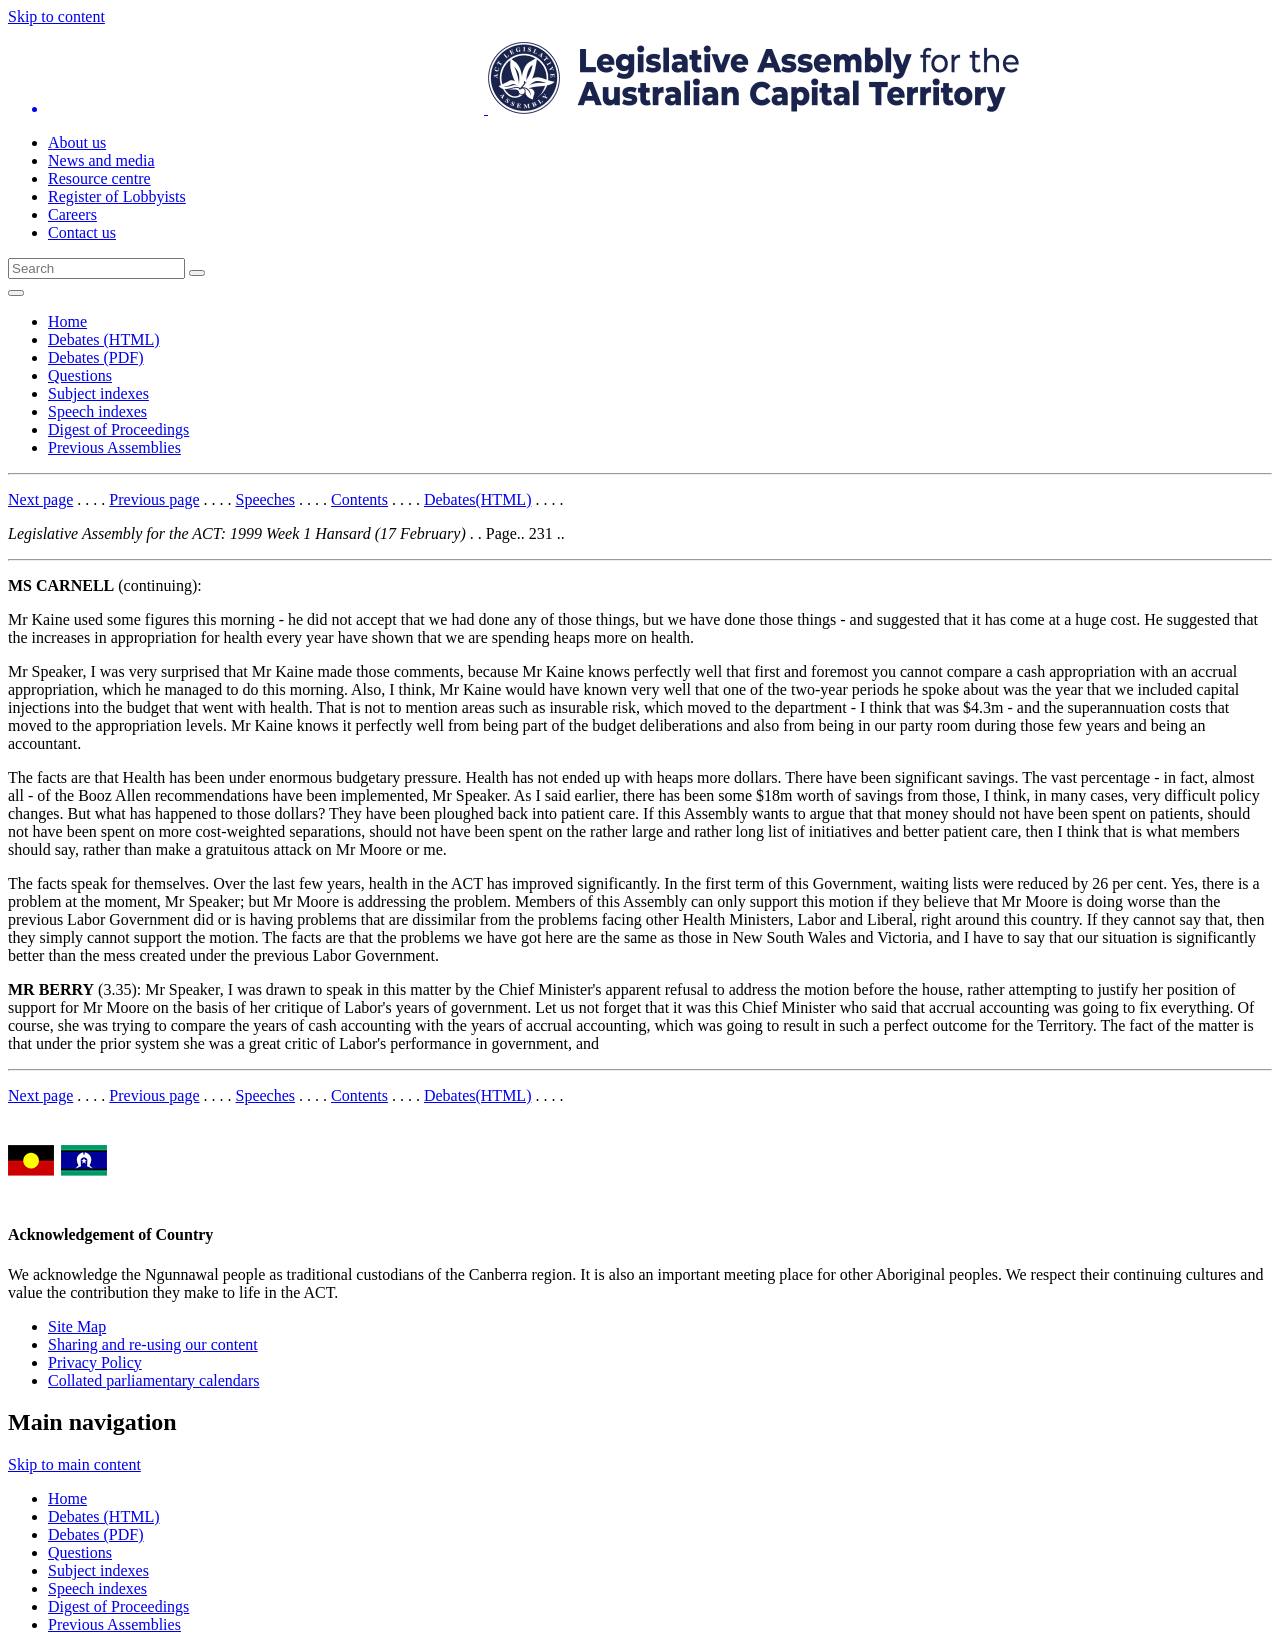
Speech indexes (97, 411)
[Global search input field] (96, 268)
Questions (80, 375)
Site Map (77, 1326)
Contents (359, 499)
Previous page (154, 499)
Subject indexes (98, 393)
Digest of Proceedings (118, 429)
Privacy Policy (95, 1362)
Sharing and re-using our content (153, 1344)
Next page (40, 499)
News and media (101, 160)
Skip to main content (74, 1464)
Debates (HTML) (104, 339)
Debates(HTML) (478, 499)
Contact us (82, 232)
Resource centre (99, 178)
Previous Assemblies (114, 447)
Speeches (266, 499)
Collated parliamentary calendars (153, 1380)
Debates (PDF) (96, 357)
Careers (72, 214)
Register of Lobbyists (117, 196)
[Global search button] (197, 273)
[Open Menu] (16, 293)
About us (77, 142)
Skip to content (56, 16)
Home (67, 321)
